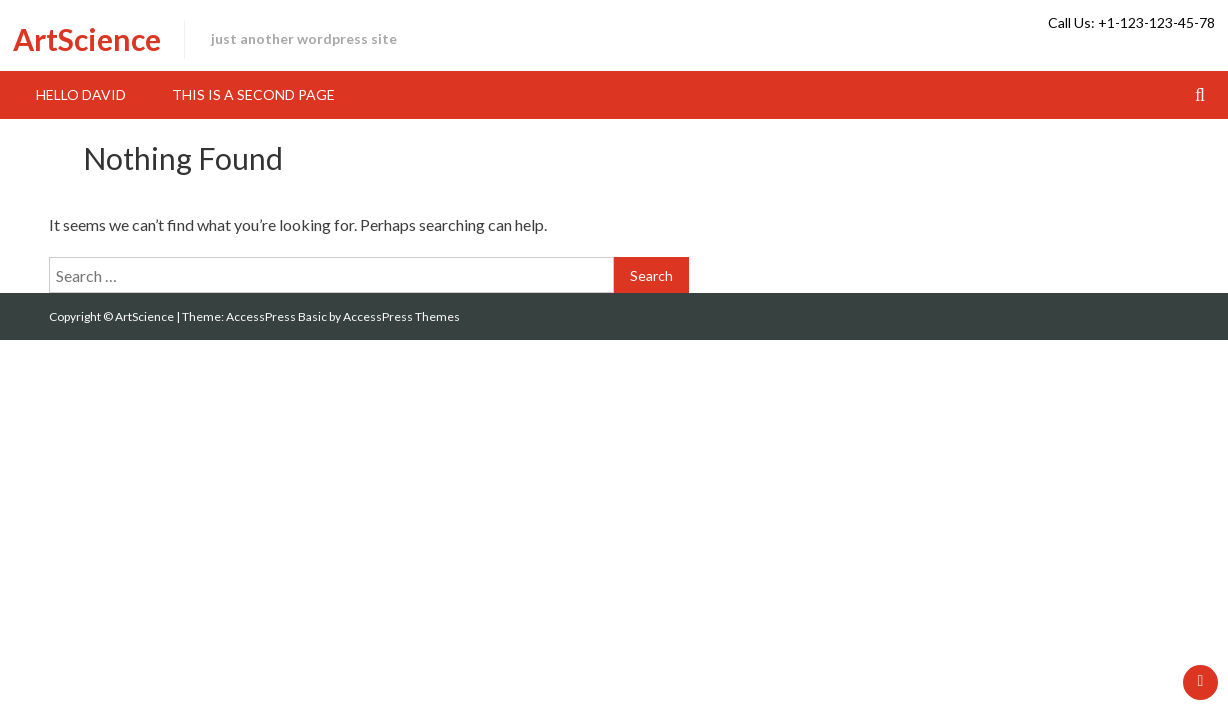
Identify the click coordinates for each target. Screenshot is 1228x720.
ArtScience (87, 39)
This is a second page (253, 94)
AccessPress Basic (276, 316)
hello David (81, 94)
